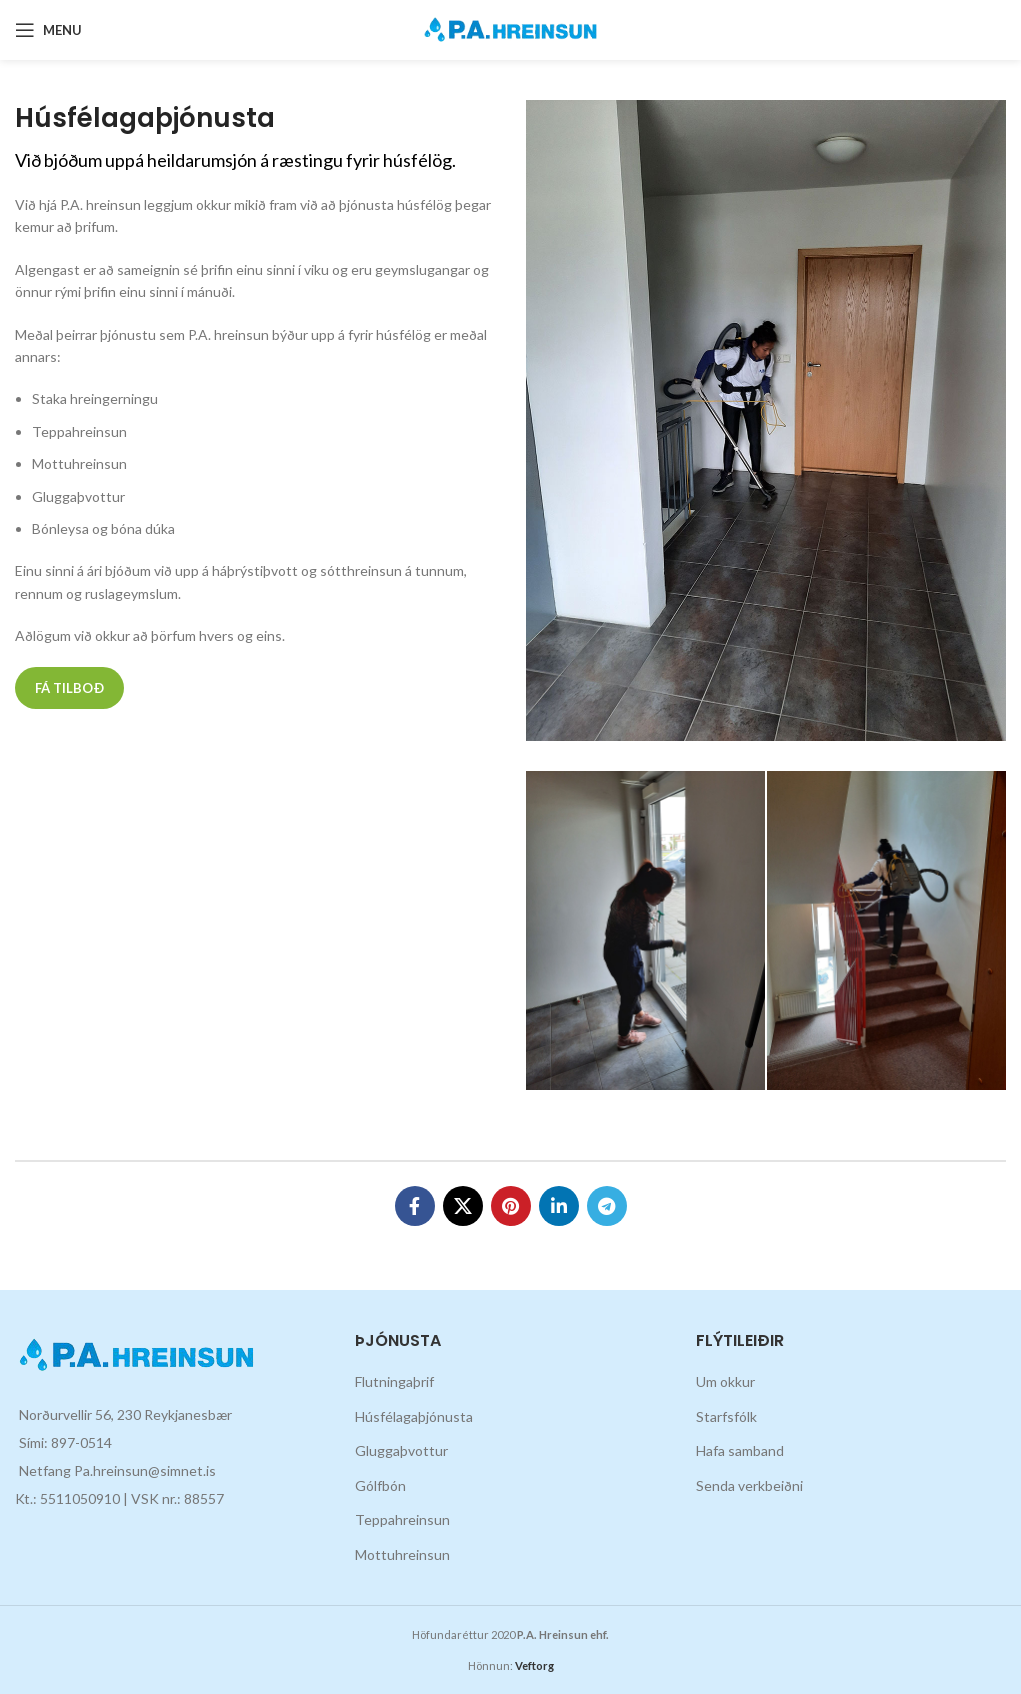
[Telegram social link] (607, 1206)
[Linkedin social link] (559, 1206)
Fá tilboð (69, 688)
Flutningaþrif (394, 1381)
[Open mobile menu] (48, 30)
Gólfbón (380, 1485)
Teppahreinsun (402, 1519)
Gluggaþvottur (401, 1450)
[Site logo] (510, 28)
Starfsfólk (726, 1416)
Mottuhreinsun (402, 1554)
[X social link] (463, 1206)
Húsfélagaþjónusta (414, 1416)
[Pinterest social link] (511, 1206)
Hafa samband (740, 1450)
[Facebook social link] (415, 1206)
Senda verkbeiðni (749, 1485)
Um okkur (725, 1381)
